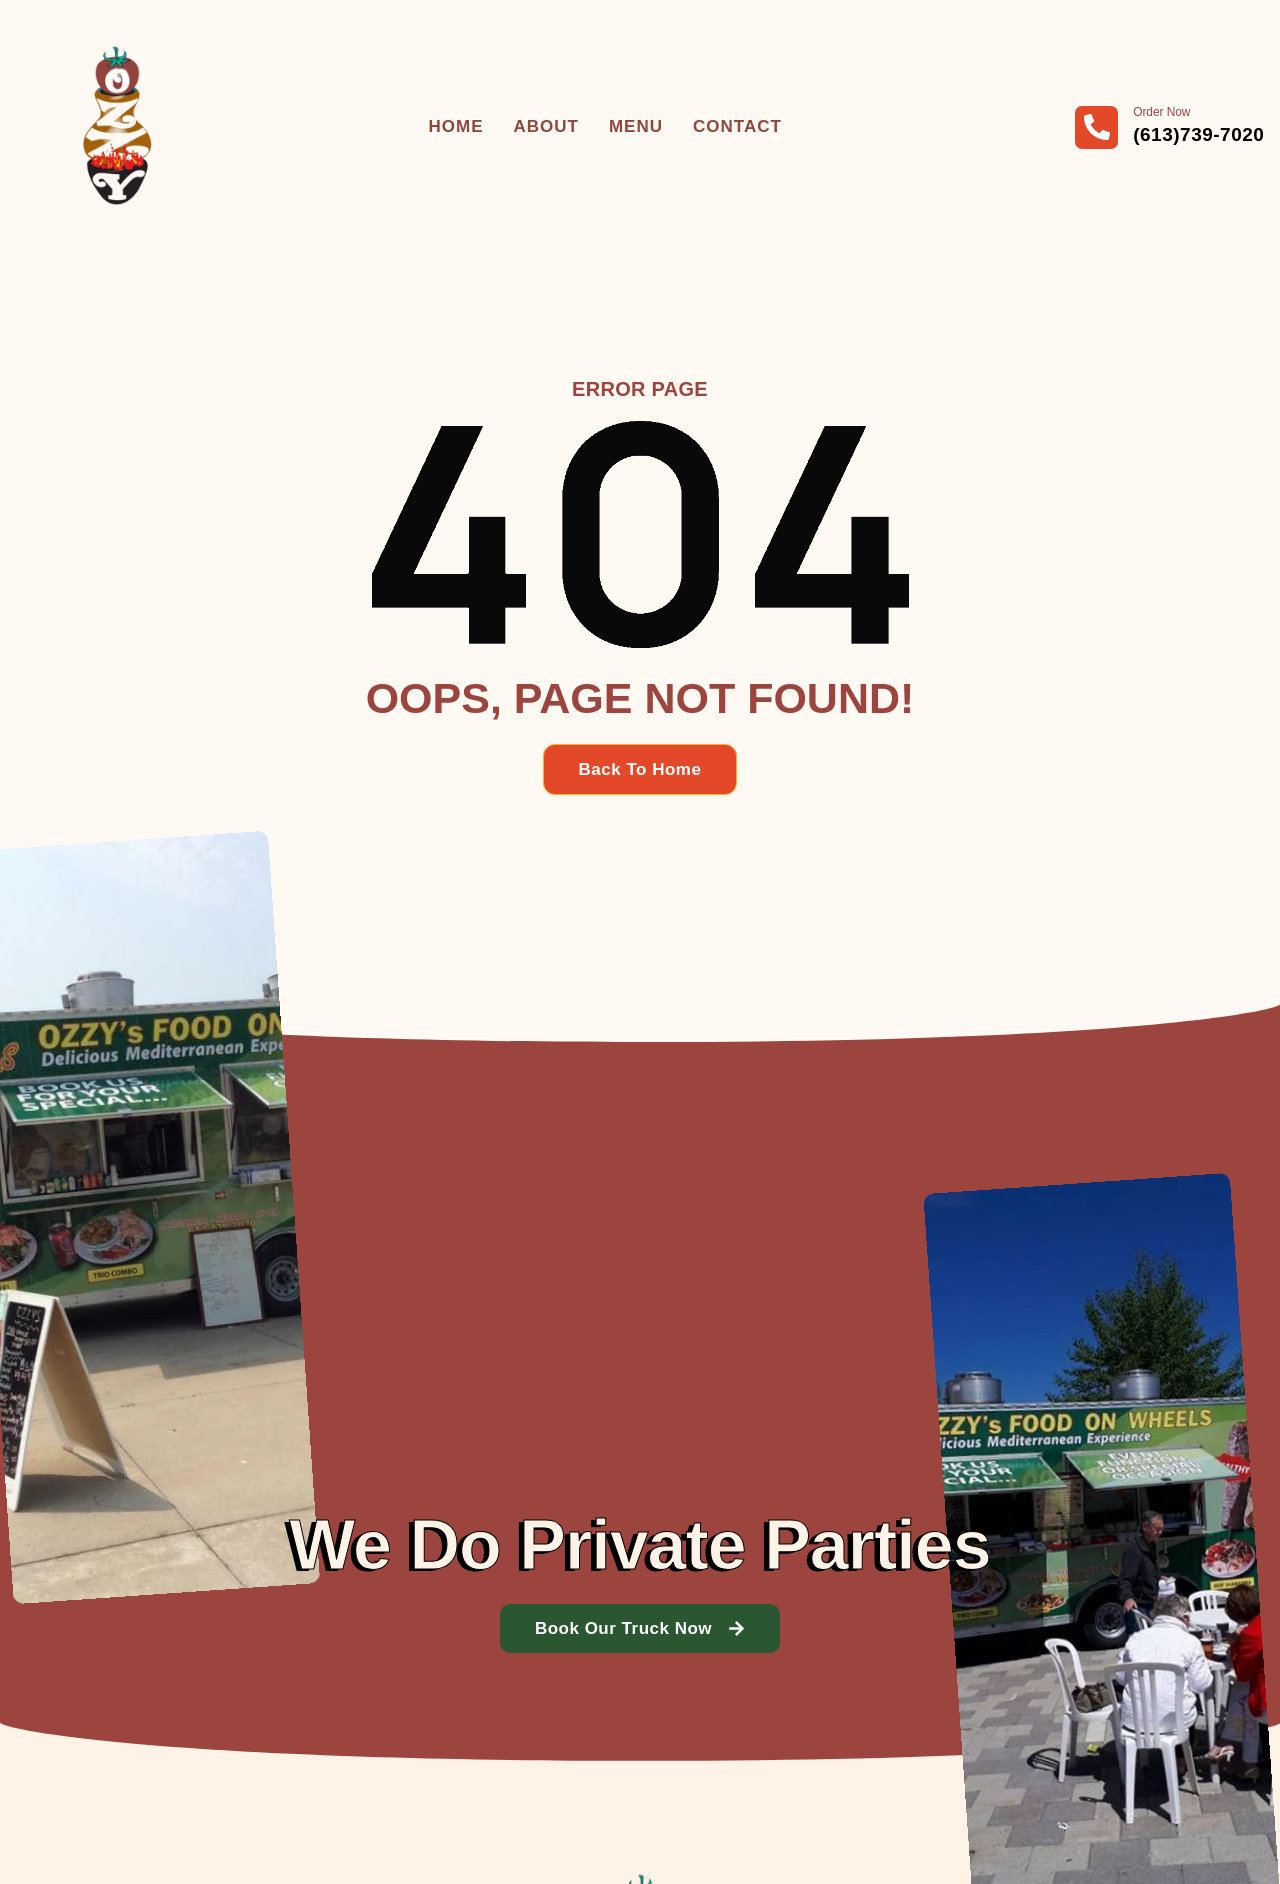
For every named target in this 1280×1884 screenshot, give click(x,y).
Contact (737, 126)
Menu (636, 126)
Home (456, 126)
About (546, 126)
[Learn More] (1169, 127)
